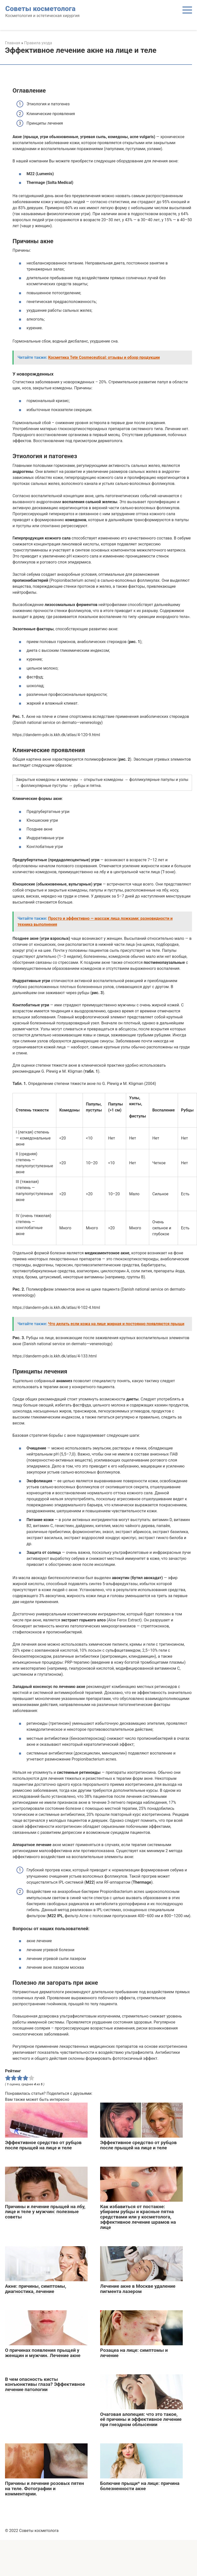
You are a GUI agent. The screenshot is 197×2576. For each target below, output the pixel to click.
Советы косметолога (40, 9)
